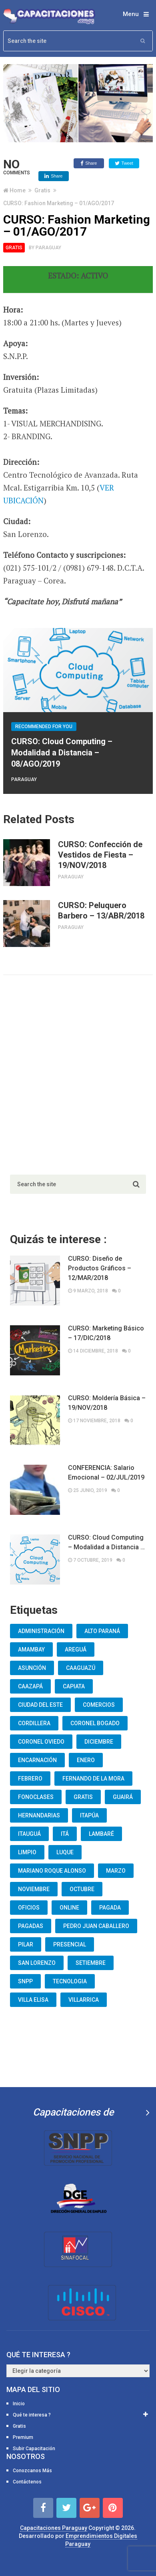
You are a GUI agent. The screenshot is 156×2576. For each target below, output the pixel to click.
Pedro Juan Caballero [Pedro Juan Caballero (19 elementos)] (96, 1926)
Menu (131, 14)
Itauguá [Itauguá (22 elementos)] (29, 1834)
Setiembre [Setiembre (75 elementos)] (91, 1963)
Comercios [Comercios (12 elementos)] (99, 1705)
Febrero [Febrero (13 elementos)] (30, 1778)
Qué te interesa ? (32, 2415)
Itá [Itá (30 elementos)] (65, 1834)
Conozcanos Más (32, 2470)
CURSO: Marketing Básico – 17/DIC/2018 (106, 1333)
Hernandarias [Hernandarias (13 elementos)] (39, 1815)
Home (18, 190)
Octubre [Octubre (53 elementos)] (82, 1889)
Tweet (124, 163)
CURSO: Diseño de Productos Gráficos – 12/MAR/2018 (99, 1268)
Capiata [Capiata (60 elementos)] (74, 1686)
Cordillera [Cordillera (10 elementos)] (34, 1723)
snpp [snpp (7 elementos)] (25, 1981)
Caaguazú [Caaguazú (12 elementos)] (80, 1668)
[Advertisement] (78, 1073)
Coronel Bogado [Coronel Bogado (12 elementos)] (95, 1723)
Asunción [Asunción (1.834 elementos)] (32, 1668)
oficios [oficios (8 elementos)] (29, 1907)
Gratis (42, 190)
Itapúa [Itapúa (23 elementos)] (89, 1815)
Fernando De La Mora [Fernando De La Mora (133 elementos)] (93, 1778)
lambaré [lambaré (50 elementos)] (101, 1834)
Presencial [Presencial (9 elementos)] (69, 1944)
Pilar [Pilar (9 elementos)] (25, 1944)
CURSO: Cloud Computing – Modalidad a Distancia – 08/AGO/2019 (61, 753)
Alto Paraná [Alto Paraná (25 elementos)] (102, 1631)
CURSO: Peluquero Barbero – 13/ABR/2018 (101, 910)
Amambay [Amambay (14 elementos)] (31, 1649)
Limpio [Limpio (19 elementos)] (27, 1852)
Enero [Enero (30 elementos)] (86, 1760)
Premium (23, 2437)
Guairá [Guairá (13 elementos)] (123, 1797)
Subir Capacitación (34, 2448)
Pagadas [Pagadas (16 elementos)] (30, 1926)
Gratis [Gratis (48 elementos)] (83, 1797)
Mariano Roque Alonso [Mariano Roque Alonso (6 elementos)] (52, 1870)
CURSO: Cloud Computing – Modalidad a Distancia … (106, 1542)
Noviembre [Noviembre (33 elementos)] (34, 1889)
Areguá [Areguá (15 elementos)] (75, 1649)
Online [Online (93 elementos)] (69, 1907)
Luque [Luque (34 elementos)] (65, 1852)
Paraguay (48, 247)
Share (88, 163)
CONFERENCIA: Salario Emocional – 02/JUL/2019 (106, 1472)
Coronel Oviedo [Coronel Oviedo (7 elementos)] (41, 1741)
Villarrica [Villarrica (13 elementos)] (83, 2000)
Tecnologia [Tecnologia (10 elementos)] (70, 1981)
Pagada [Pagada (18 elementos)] (110, 1907)
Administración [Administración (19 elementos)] (41, 1631)
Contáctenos (27, 2482)
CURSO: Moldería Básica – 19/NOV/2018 (107, 1402)
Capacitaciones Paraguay (53, 2528)
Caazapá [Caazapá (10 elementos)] (30, 1686)
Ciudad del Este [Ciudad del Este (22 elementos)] (40, 1705)
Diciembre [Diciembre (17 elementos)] (98, 1741)
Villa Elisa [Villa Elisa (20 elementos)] (33, 2000)
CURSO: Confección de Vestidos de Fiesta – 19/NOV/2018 (100, 855)
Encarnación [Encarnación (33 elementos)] (37, 1760)
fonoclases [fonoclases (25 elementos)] (36, 1797)
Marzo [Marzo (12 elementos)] (116, 1870)
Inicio (19, 2403)
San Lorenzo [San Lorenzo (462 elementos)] (37, 1963)
